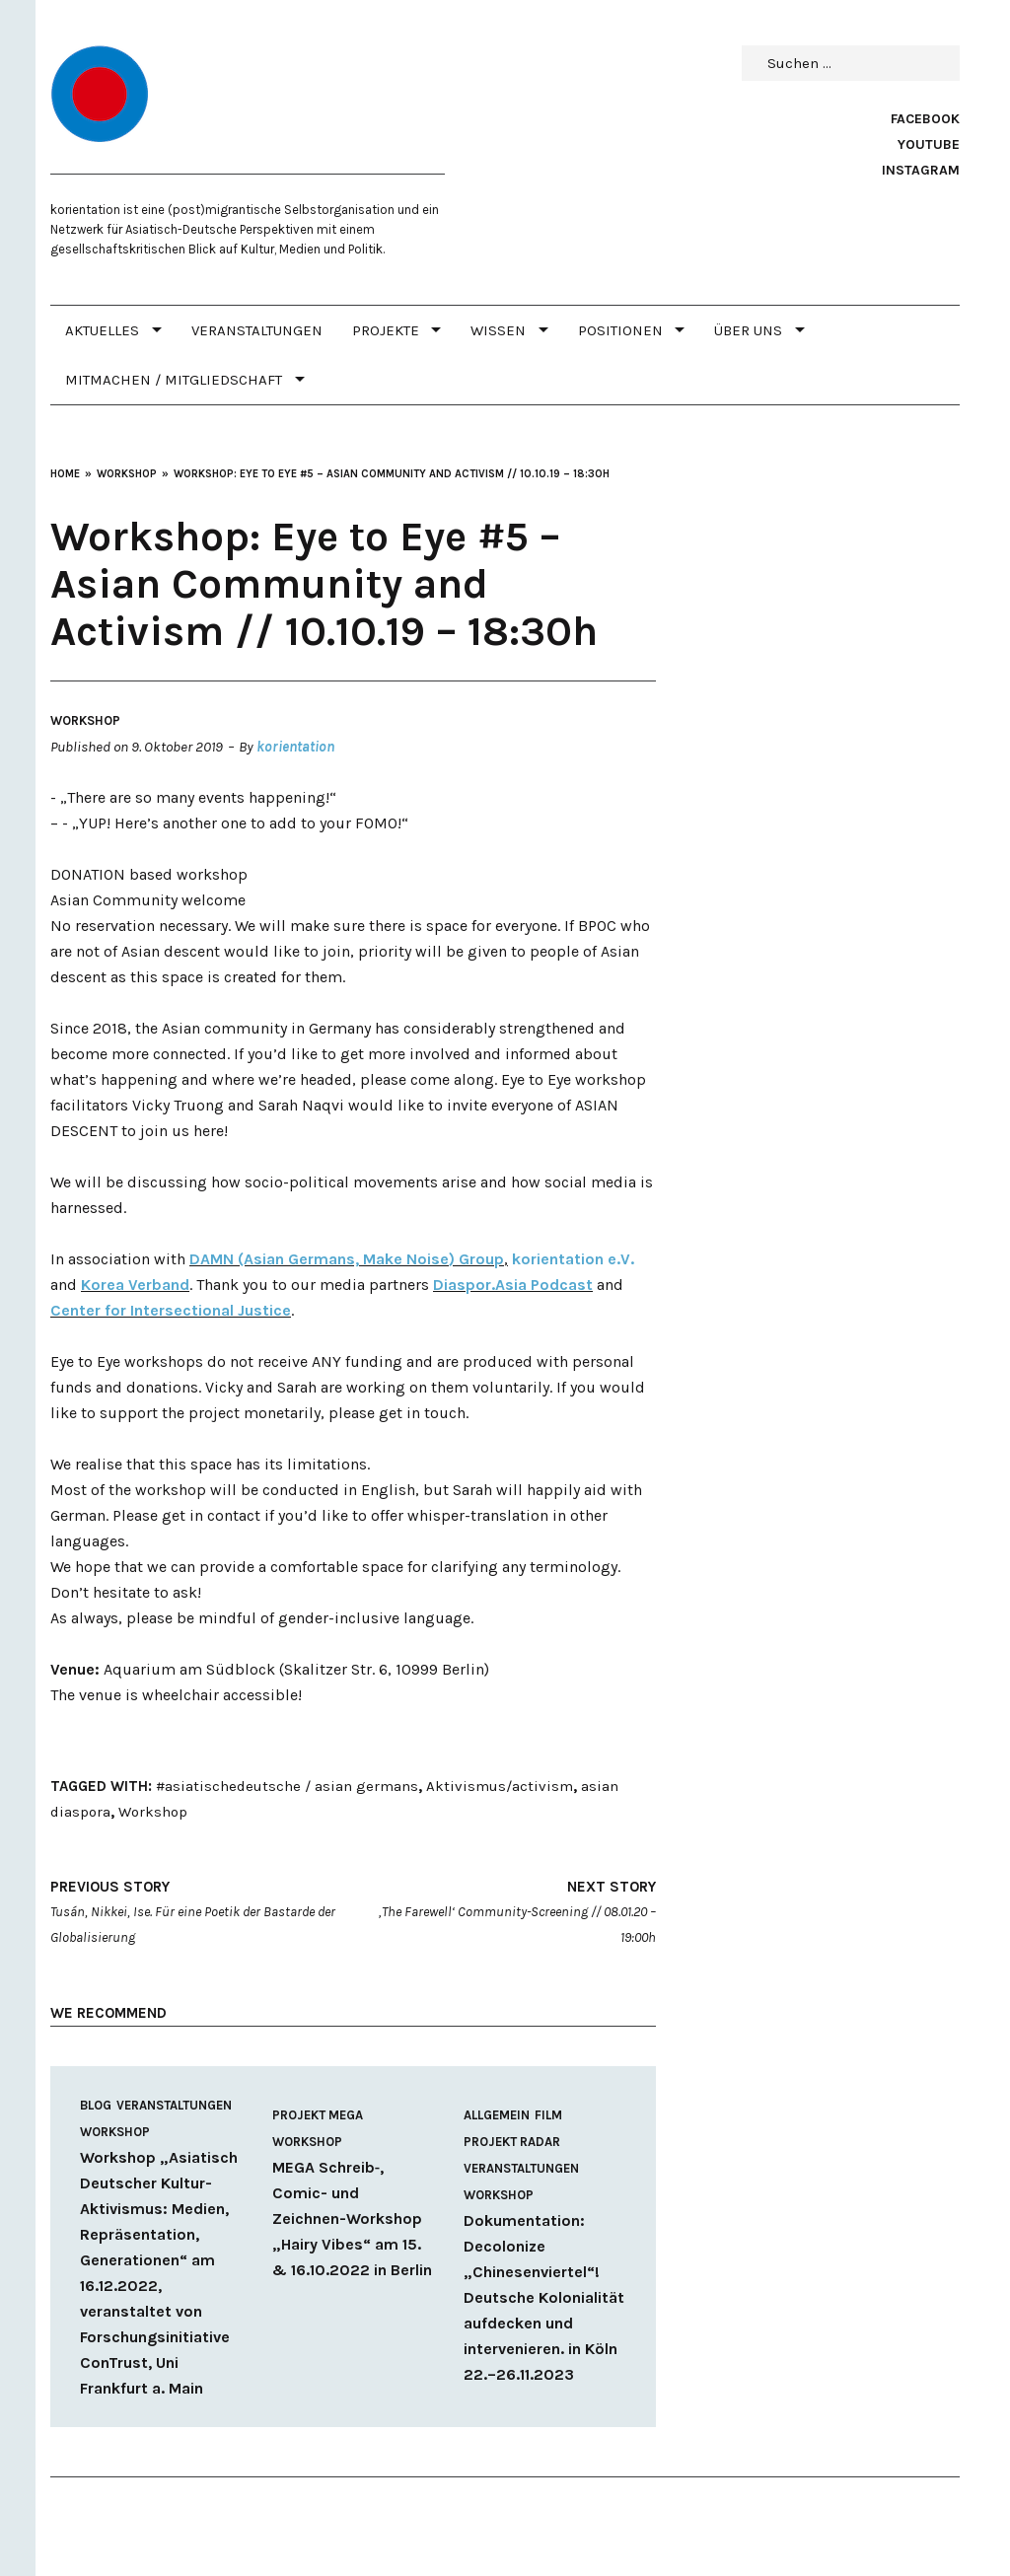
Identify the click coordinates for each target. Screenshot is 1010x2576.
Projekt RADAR (512, 2141)
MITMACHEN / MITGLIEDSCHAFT (173, 380)
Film (548, 2115)
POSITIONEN (620, 330)
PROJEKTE (385, 330)
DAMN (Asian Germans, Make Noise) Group (346, 1259)
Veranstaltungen (257, 330)
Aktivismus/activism (499, 1786)
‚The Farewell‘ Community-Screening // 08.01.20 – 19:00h (506, 1910)
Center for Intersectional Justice (170, 1310)
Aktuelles (102, 330)
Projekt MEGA (317, 2115)
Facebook (925, 118)
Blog (95, 2105)
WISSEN (498, 330)
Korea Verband (135, 1284)
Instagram (921, 170)
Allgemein (497, 2115)
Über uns (748, 330)
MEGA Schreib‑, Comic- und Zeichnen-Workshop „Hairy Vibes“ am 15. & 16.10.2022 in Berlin (352, 2218)
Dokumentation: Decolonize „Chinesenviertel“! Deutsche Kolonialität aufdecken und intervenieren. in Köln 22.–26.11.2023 (544, 2297)
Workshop (85, 720)
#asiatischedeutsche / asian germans (287, 1786)
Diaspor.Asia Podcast (513, 1284)
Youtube (929, 144)
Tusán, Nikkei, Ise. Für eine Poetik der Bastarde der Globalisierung (200, 1910)
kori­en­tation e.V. (573, 1259)
